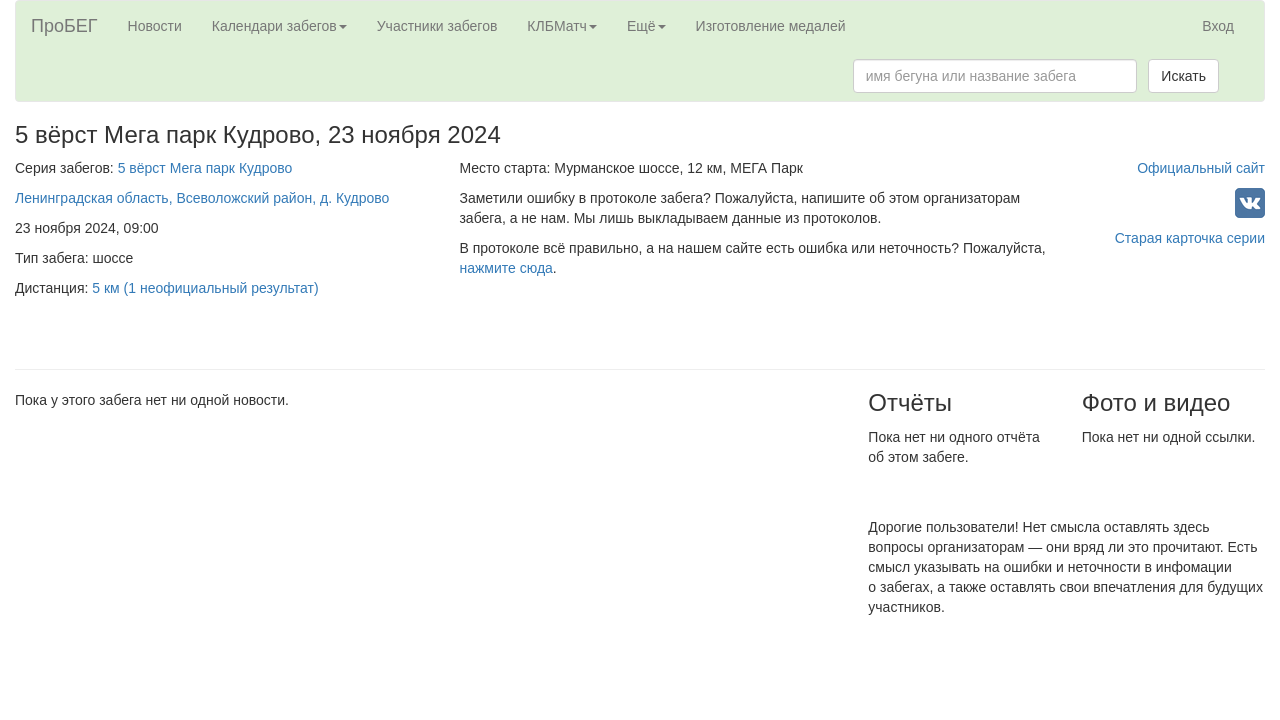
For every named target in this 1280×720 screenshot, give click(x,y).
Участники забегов (437, 26)
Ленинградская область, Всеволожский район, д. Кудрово (202, 198)
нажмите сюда (505, 268)
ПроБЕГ (64, 26)
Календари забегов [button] (279, 26)
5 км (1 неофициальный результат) (205, 288)
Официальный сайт (1201, 168)
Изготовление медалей (771, 26)
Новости (155, 26)
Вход (1218, 26)
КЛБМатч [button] (562, 26)
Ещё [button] (646, 26)
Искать (1183, 76)
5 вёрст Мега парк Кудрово (205, 168)
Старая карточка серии (1190, 238)
